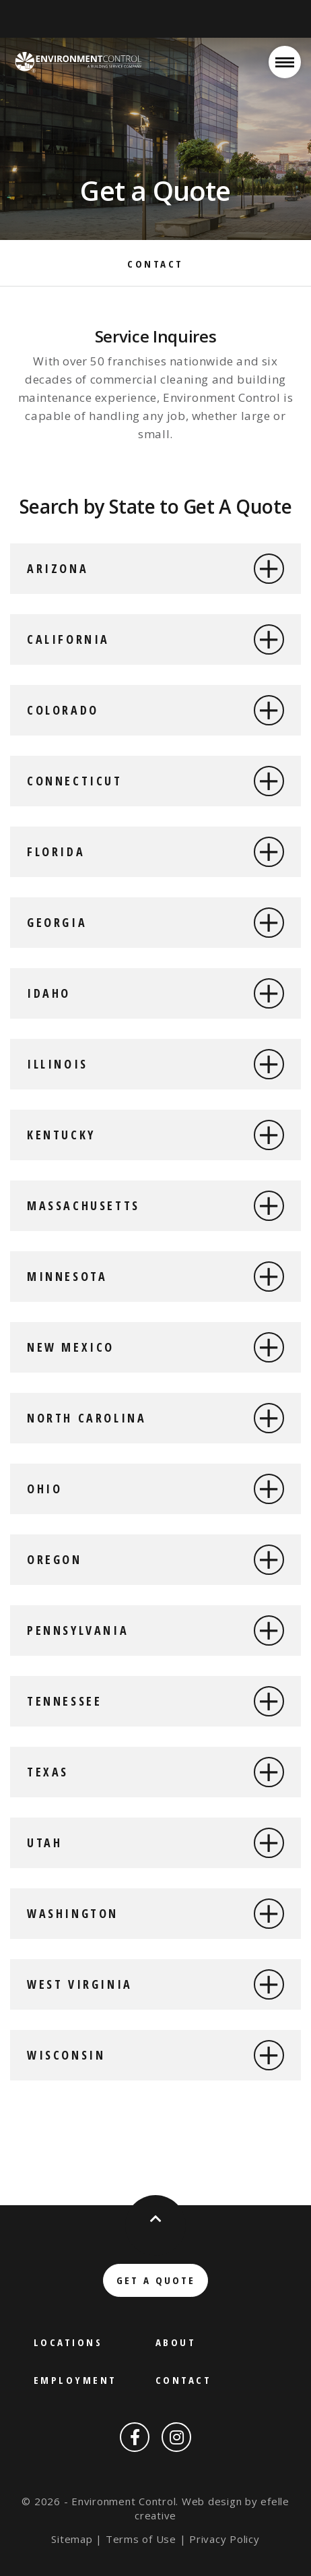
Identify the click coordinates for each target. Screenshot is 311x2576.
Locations (68, 2342)
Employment (75, 2380)
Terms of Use (141, 2539)
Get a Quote (155, 2280)
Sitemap (71, 2539)
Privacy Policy (224, 2539)
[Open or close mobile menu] (285, 62)
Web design (212, 2501)
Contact (155, 263)
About (176, 2342)
